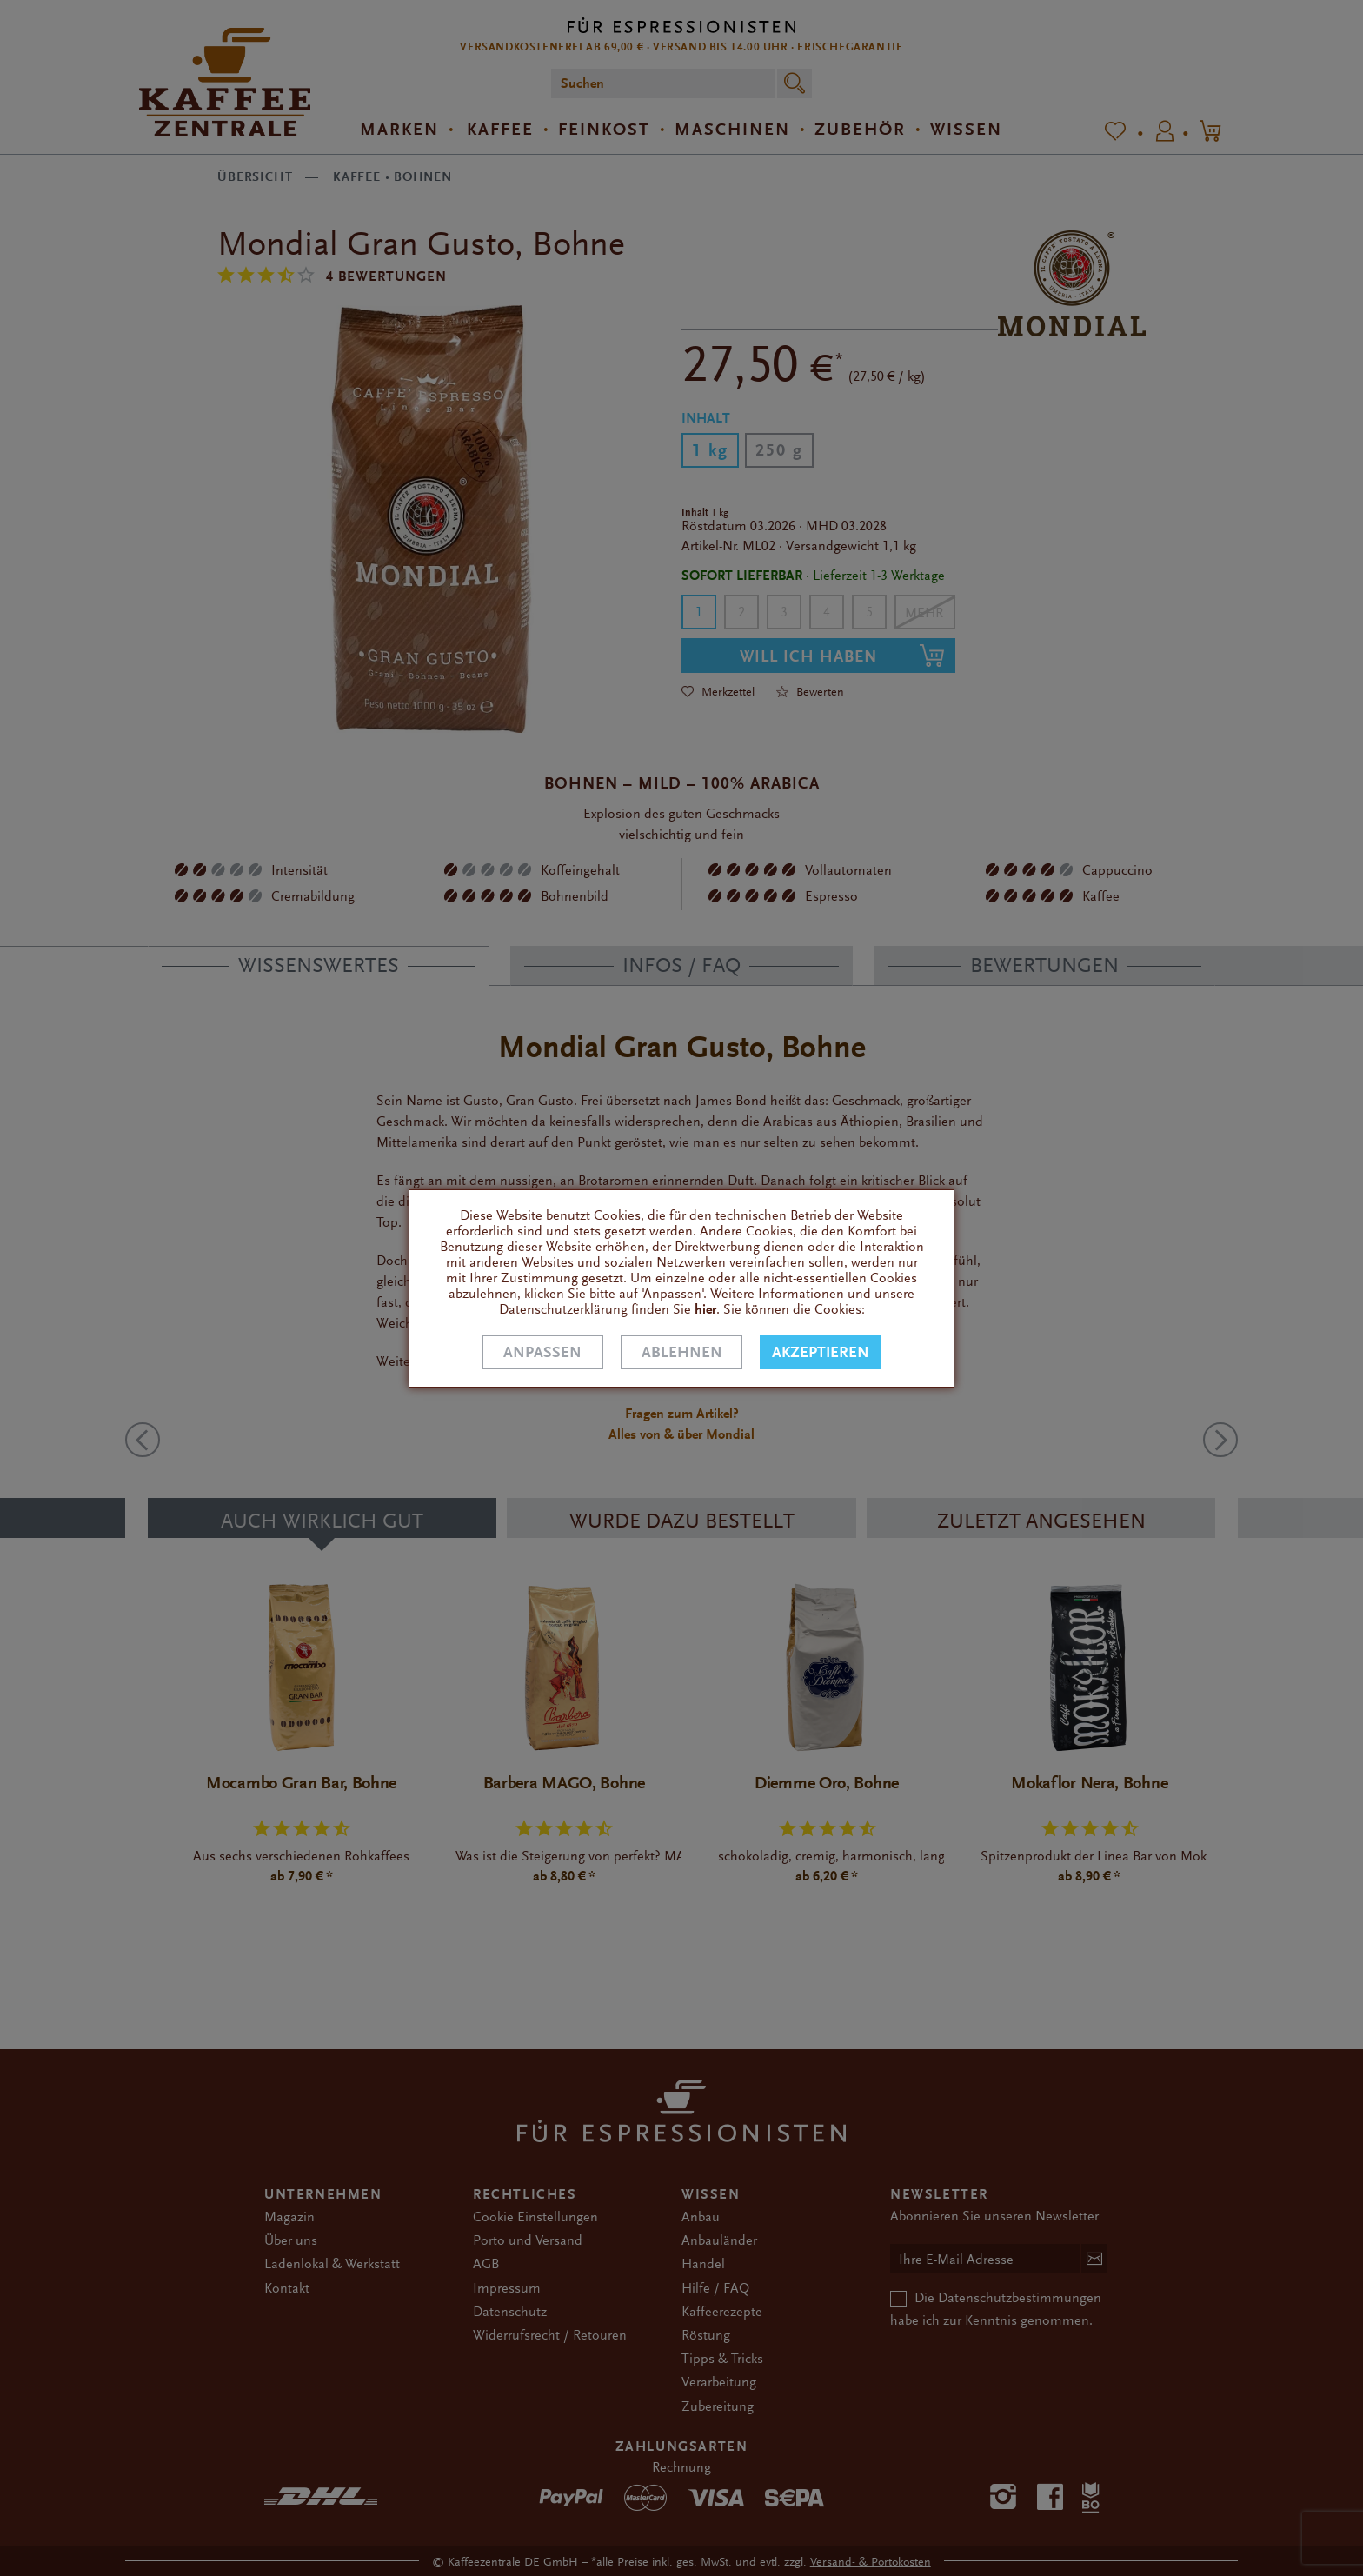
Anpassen (542, 1352)
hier (705, 1309)
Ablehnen (682, 1352)
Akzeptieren (820, 1352)
